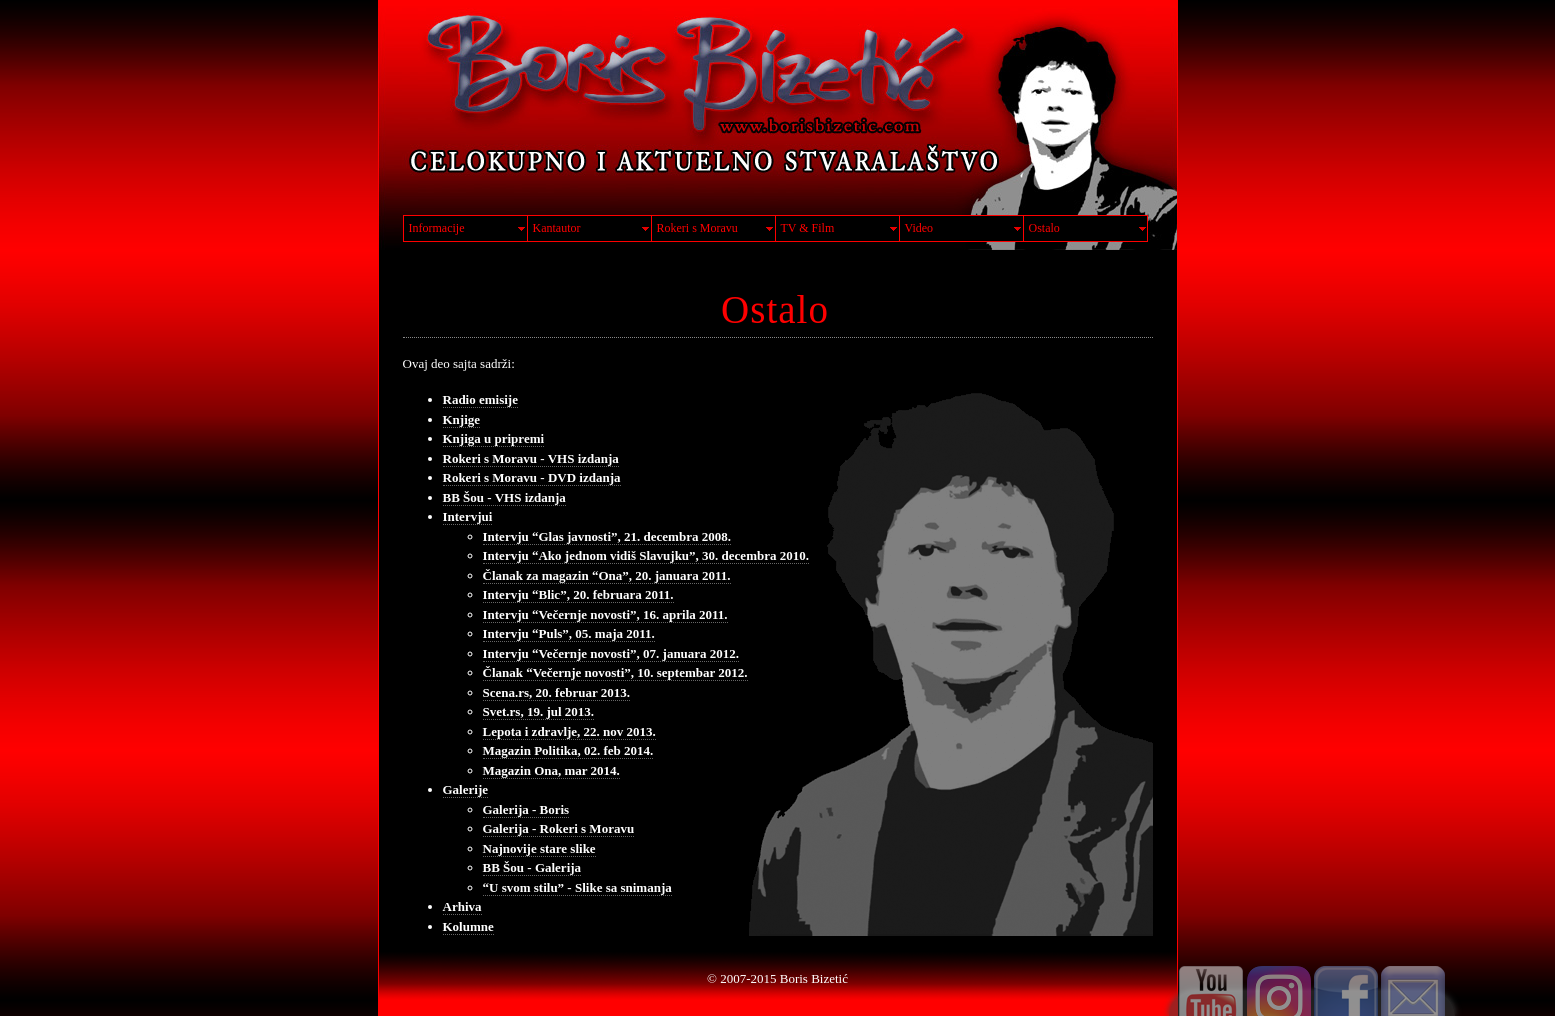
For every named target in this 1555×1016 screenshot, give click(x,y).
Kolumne (468, 926)
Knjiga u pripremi (494, 438)
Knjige (462, 419)
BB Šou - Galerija (532, 867)
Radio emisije (480, 399)
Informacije (437, 228)
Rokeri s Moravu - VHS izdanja (531, 458)
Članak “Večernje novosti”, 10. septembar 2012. (615, 672)
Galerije (465, 789)
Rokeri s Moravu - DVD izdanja (532, 477)
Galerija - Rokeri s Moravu (559, 828)
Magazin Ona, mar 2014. (551, 770)
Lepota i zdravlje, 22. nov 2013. (569, 731)
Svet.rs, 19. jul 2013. (539, 711)
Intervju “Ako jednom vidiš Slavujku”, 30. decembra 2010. (646, 555)
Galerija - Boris (526, 809)
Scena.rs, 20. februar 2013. (556, 692)
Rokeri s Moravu (697, 228)
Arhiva (462, 906)
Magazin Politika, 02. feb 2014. (568, 750)
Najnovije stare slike (539, 848)
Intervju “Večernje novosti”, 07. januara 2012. (611, 653)
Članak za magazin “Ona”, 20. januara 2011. (607, 575)
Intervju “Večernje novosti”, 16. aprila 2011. (605, 614)
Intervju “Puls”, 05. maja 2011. (569, 633)
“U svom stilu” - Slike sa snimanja (577, 887)
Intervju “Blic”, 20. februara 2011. (578, 594)
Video (919, 228)
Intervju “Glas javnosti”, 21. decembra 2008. (607, 536)
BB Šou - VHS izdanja (504, 497)
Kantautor (557, 228)
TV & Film (808, 228)
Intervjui (468, 516)
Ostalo (1044, 228)
